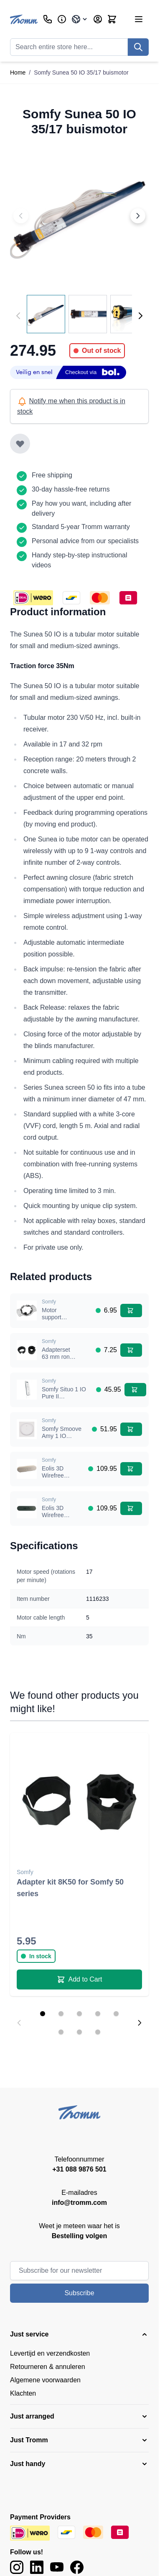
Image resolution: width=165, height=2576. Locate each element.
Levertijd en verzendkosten (50, 2353)
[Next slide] (139, 2023)
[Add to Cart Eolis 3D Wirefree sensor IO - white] (131, 1468)
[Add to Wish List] (20, 444)
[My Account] (97, 19)
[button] (79, 2334)
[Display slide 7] (79, 2032)
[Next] (140, 315)
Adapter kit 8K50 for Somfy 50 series (70, 1888)
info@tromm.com (79, 2202)
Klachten (23, 2393)
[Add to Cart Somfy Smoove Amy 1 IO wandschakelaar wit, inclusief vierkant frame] (131, 1429)
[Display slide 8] (98, 2032)
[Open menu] (139, 19)
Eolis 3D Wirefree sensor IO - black (56, 1519)
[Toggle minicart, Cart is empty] (112, 19)
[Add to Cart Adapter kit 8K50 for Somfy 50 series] (79, 1979)
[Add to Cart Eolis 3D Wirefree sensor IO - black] (131, 1508)
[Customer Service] (47, 19)
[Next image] (137, 215)
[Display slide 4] (98, 2013)
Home (17, 72)
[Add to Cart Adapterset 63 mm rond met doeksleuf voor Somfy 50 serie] (131, 1350)
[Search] (138, 47)
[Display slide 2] (61, 2013)
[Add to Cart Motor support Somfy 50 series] (131, 1310)
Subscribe (79, 2292)
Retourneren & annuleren (47, 2366)
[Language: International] (79, 19)
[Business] (62, 19)
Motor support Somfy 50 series (54, 1321)
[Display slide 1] (42, 2013)
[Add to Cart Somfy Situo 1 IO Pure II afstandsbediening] (135, 1389)
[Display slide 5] (116, 2013)
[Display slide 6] (61, 2032)
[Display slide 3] (79, 2013)
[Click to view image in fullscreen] (79, 216)
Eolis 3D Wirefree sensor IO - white (56, 1479)
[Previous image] (20, 215)
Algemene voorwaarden (45, 2380)
